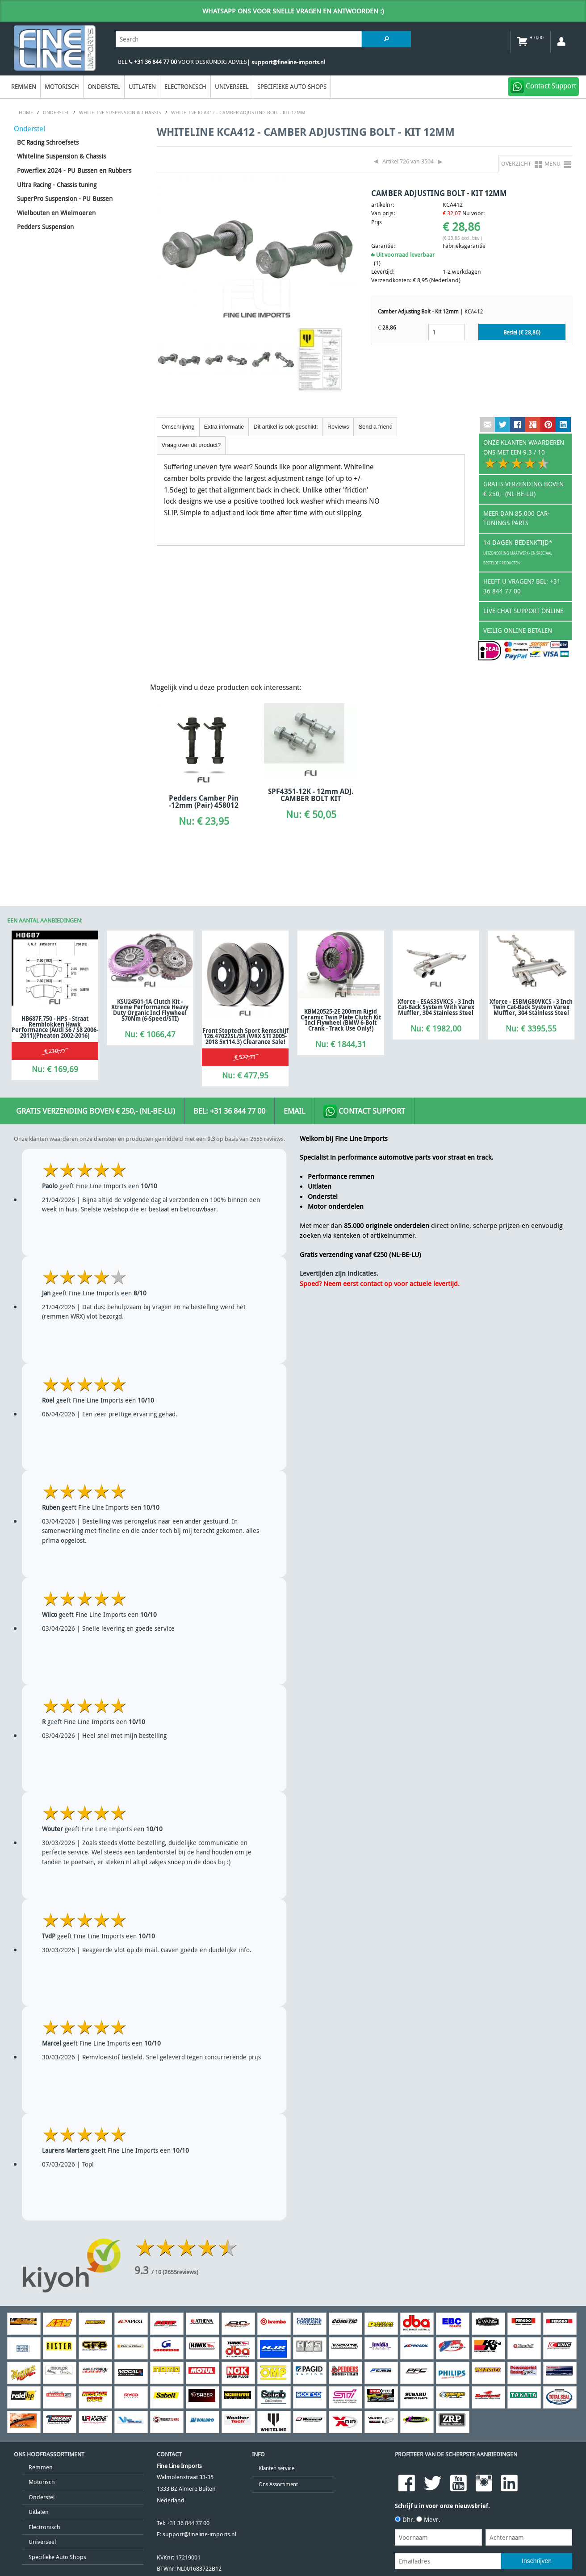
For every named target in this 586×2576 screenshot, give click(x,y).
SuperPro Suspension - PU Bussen (65, 198)
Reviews (338, 426)
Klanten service (276, 2468)
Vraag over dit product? (191, 445)
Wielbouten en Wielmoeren (56, 213)
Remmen (23, 86)
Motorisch (62, 86)
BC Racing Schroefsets (48, 142)
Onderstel (104, 86)
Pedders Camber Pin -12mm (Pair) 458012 (204, 801)
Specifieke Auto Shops (291, 86)
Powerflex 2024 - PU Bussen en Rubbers (74, 170)
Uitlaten (142, 86)
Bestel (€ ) (521, 332)
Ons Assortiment (278, 2484)
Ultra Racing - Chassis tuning (56, 184)
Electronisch (185, 86)
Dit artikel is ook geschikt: (286, 426)
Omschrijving (178, 426)
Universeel (232, 86)
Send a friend (376, 426)
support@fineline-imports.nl (199, 2534)
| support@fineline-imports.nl (286, 62)
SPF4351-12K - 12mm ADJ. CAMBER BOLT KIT (311, 794)
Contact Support (364, 1111)
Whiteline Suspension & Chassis (61, 156)
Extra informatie (224, 426)
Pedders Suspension (45, 226)
